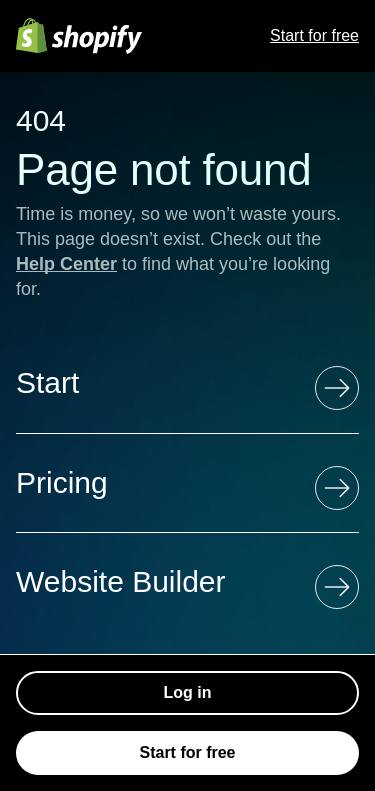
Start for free (314, 35)
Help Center (66, 264)
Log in (188, 692)
